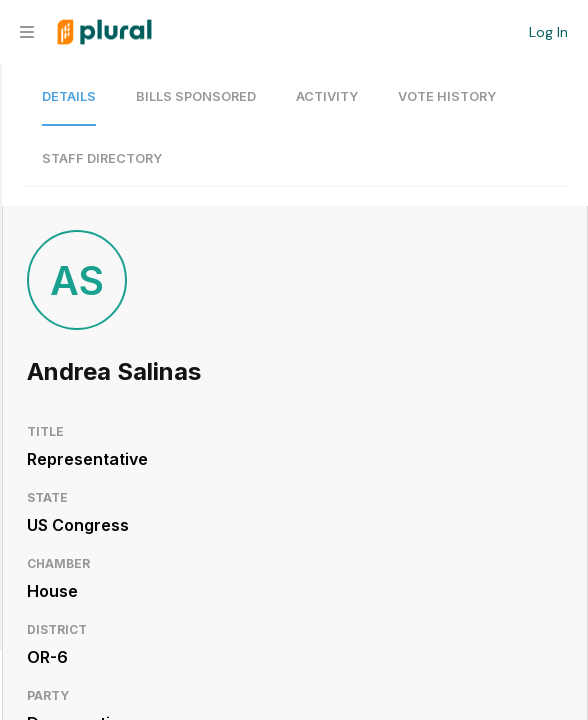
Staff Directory (102, 158)
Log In (548, 32)
